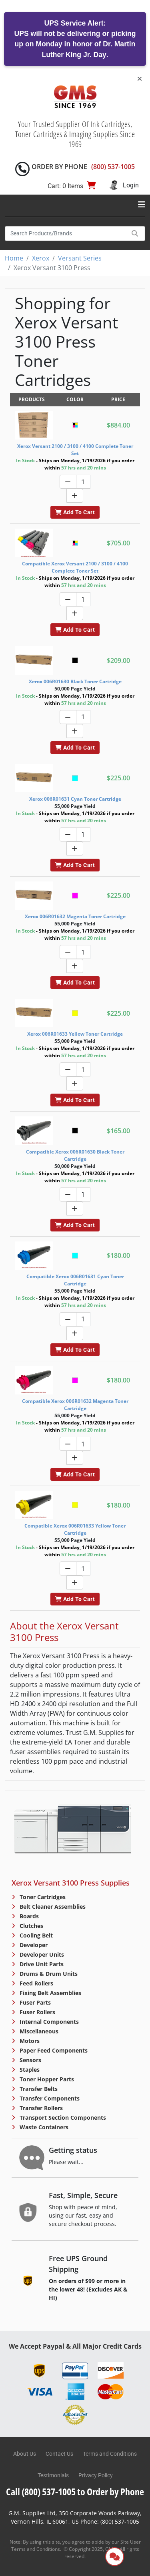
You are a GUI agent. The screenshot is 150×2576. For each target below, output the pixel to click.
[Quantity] (83, 482)
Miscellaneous (38, 2031)
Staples (29, 2069)
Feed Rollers (35, 1983)
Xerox (40, 258)
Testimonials (53, 2475)
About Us (24, 2454)
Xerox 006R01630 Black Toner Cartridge (75, 681)
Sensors (29, 2060)
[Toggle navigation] (141, 205)
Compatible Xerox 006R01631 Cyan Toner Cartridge (75, 1280)
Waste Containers (43, 2127)
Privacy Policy (95, 2475)
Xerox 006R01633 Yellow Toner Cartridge (75, 1033)
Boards (28, 1916)
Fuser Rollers (36, 2012)
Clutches (30, 1926)
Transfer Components (49, 2098)
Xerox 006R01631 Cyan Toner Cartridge (75, 799)
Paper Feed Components (53, 2050)
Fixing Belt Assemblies (49, 1993)
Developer (33, 1945)
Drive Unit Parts (41, 1964)
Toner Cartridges (42, 1897)
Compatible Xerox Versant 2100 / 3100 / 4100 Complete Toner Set (75, 567)
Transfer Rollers (40, 2108)
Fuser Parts (34, 2002)
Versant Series (80, 258)
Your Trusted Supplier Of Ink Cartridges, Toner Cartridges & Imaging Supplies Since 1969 (75, 134)
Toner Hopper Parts (46, 2079)
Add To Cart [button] (75, 512)
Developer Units (41, 1954)
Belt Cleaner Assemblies (52, 1906)
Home (14, 258)
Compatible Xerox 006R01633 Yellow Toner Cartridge (75, 1529)
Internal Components (48, 2021)
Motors (29, 2041)
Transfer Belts (38, 2089)
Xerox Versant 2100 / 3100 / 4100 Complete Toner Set (75, 450)
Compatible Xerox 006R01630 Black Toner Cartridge (75, 1155)
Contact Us (59, 2454)
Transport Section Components (62, 2117)
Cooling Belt (35, 1935)
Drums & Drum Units (48, 1973)
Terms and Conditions (110, 2454)
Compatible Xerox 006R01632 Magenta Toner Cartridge (75, 1405)
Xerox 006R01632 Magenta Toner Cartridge (75, 916)
